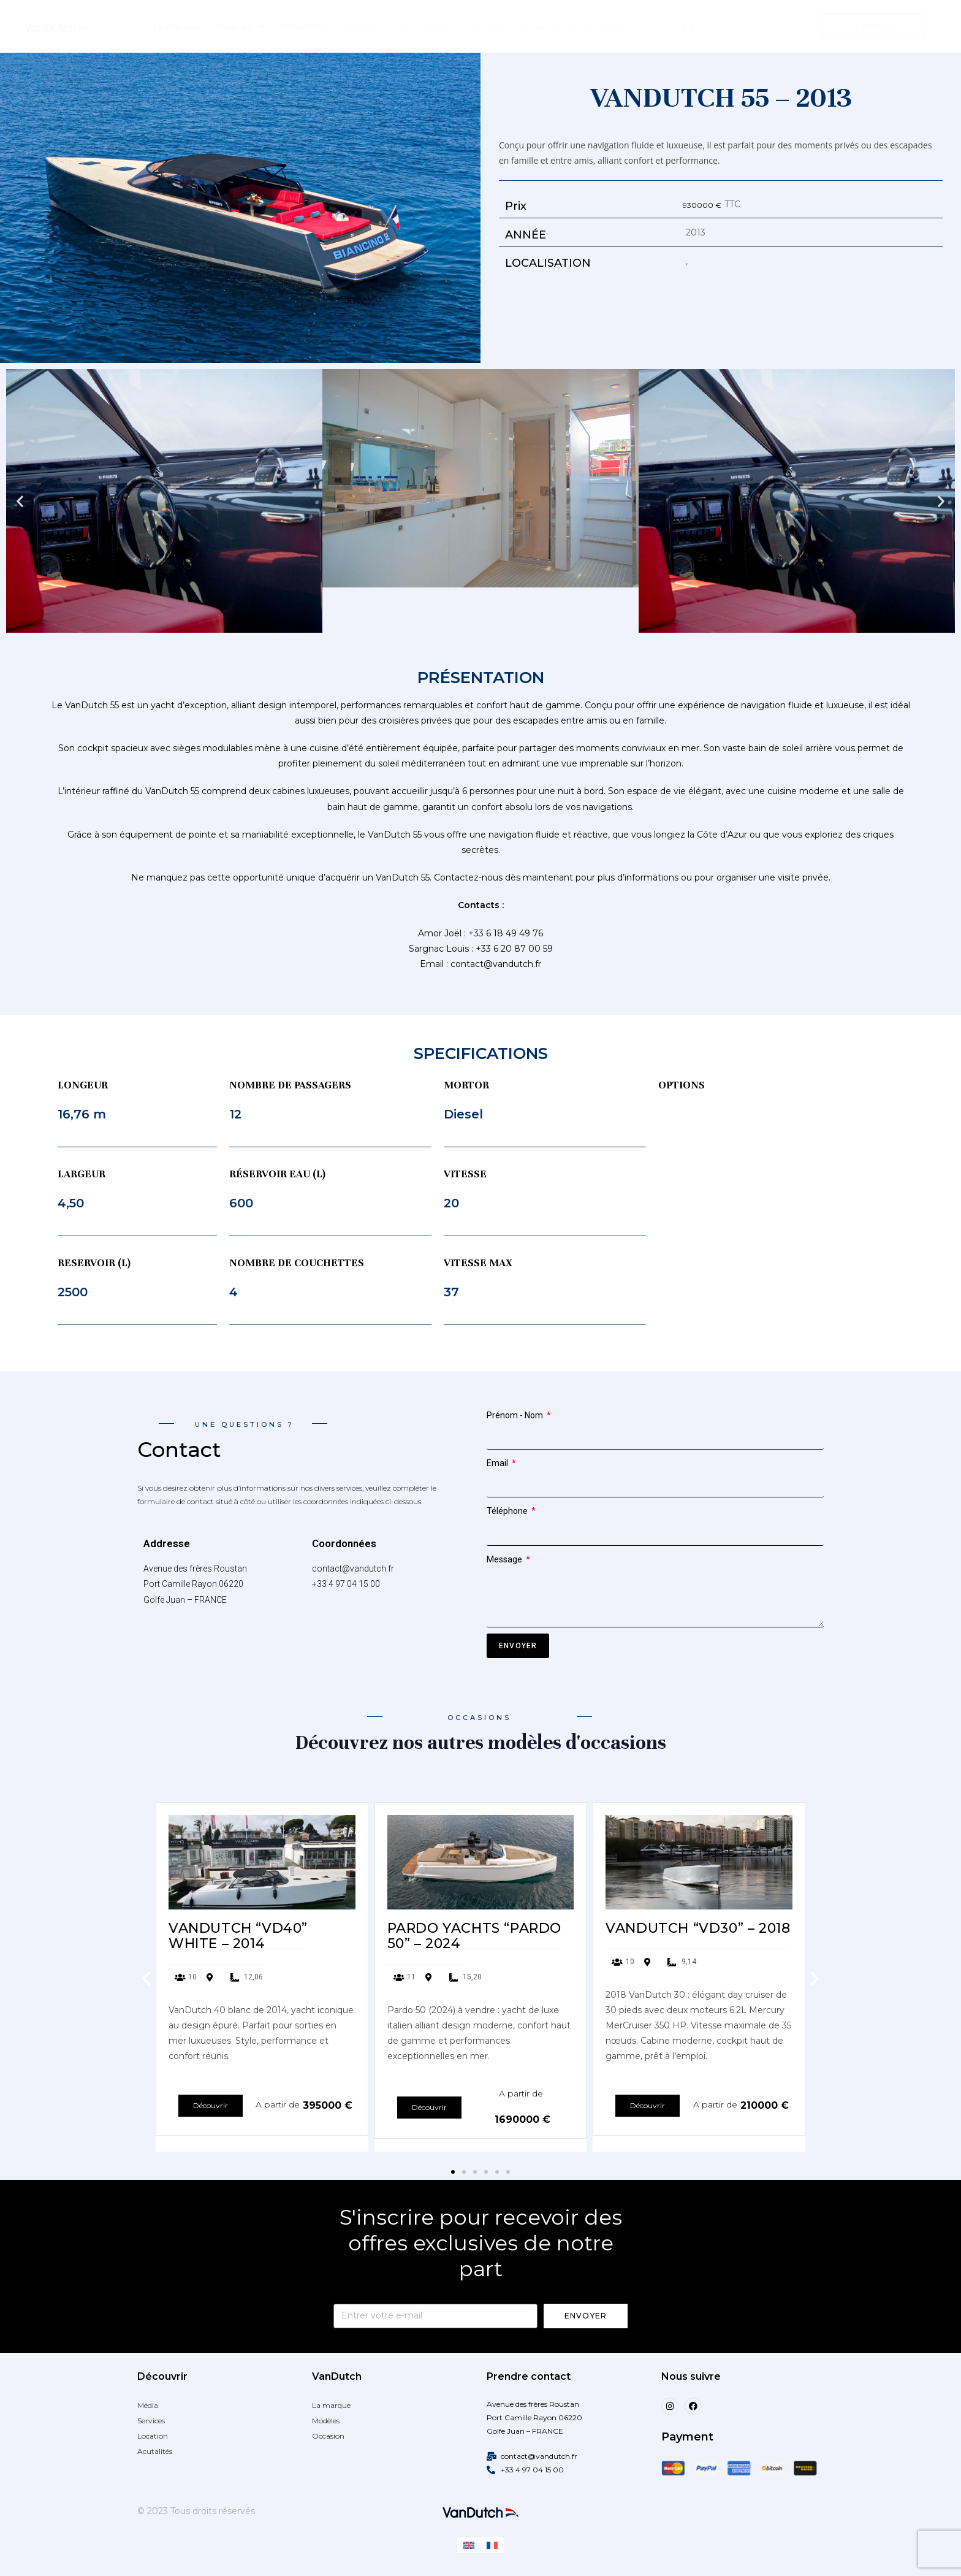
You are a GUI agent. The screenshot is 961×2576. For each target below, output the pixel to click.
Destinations (421, 26)
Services (484, 26)
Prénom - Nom (516, 1415)
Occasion (328, 2435)
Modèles (239, 26)
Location (359, 26)
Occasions (302, 26)
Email (498, 1463)
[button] (20, 500)
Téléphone (508, 1511)
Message (505, 1559)
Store (605, 26)
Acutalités (154, 2451)
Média (147, 2405)
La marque (176, 26)
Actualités (545, 26)
